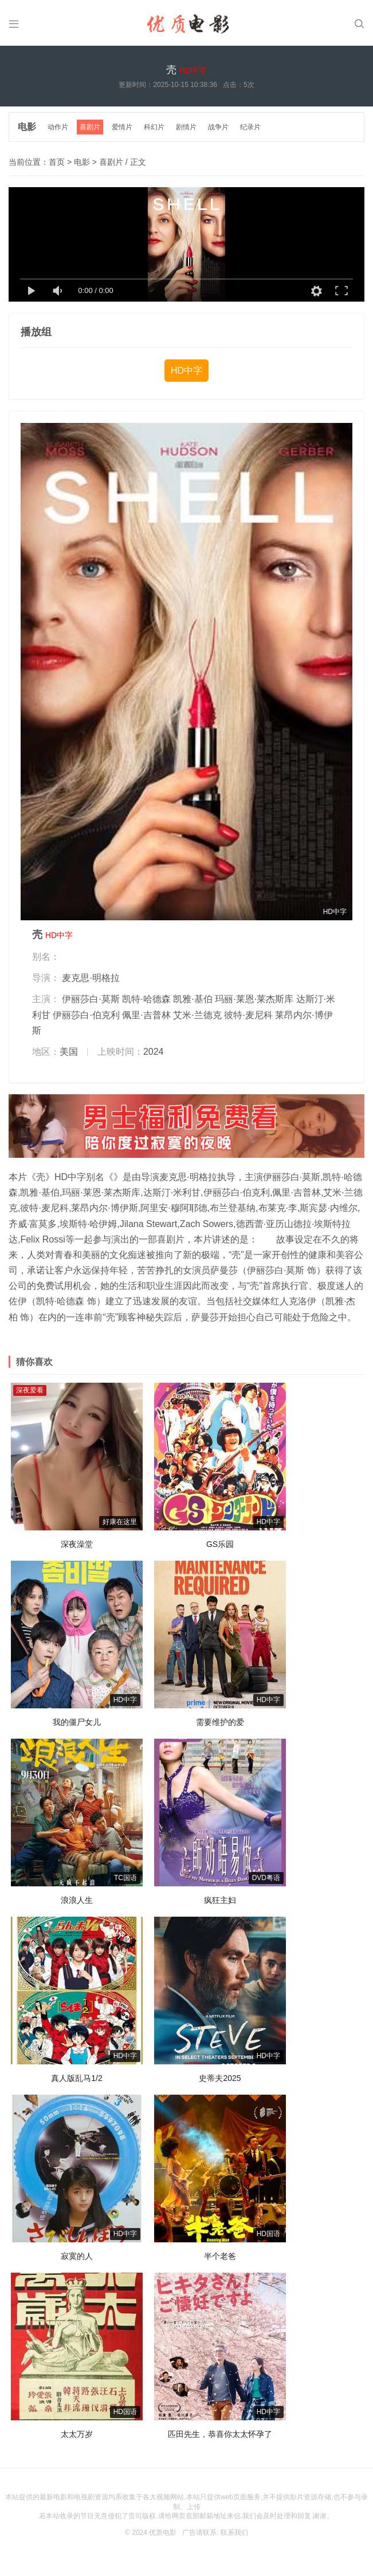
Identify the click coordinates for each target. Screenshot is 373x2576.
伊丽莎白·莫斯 (90, 999)
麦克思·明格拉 (90, 978)
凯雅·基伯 (192, 999)
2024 (153, 1051)
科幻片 (154, 127)
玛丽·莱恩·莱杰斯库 (254, 999)
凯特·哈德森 (146, 999)
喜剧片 (90, 127)
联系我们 (234, 2532)
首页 (57, 162)
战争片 (218, 127)
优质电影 (162, 2532)
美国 (69, 1051)
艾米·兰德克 (197, 1015)
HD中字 (186, 370)
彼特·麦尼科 (248, 1015)
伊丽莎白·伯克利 (86, 1015)
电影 (27, 127)
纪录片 (250, 127)
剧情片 (186, 127)
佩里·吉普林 (146, 1015)
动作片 (58, 127)
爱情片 (122, 127)
